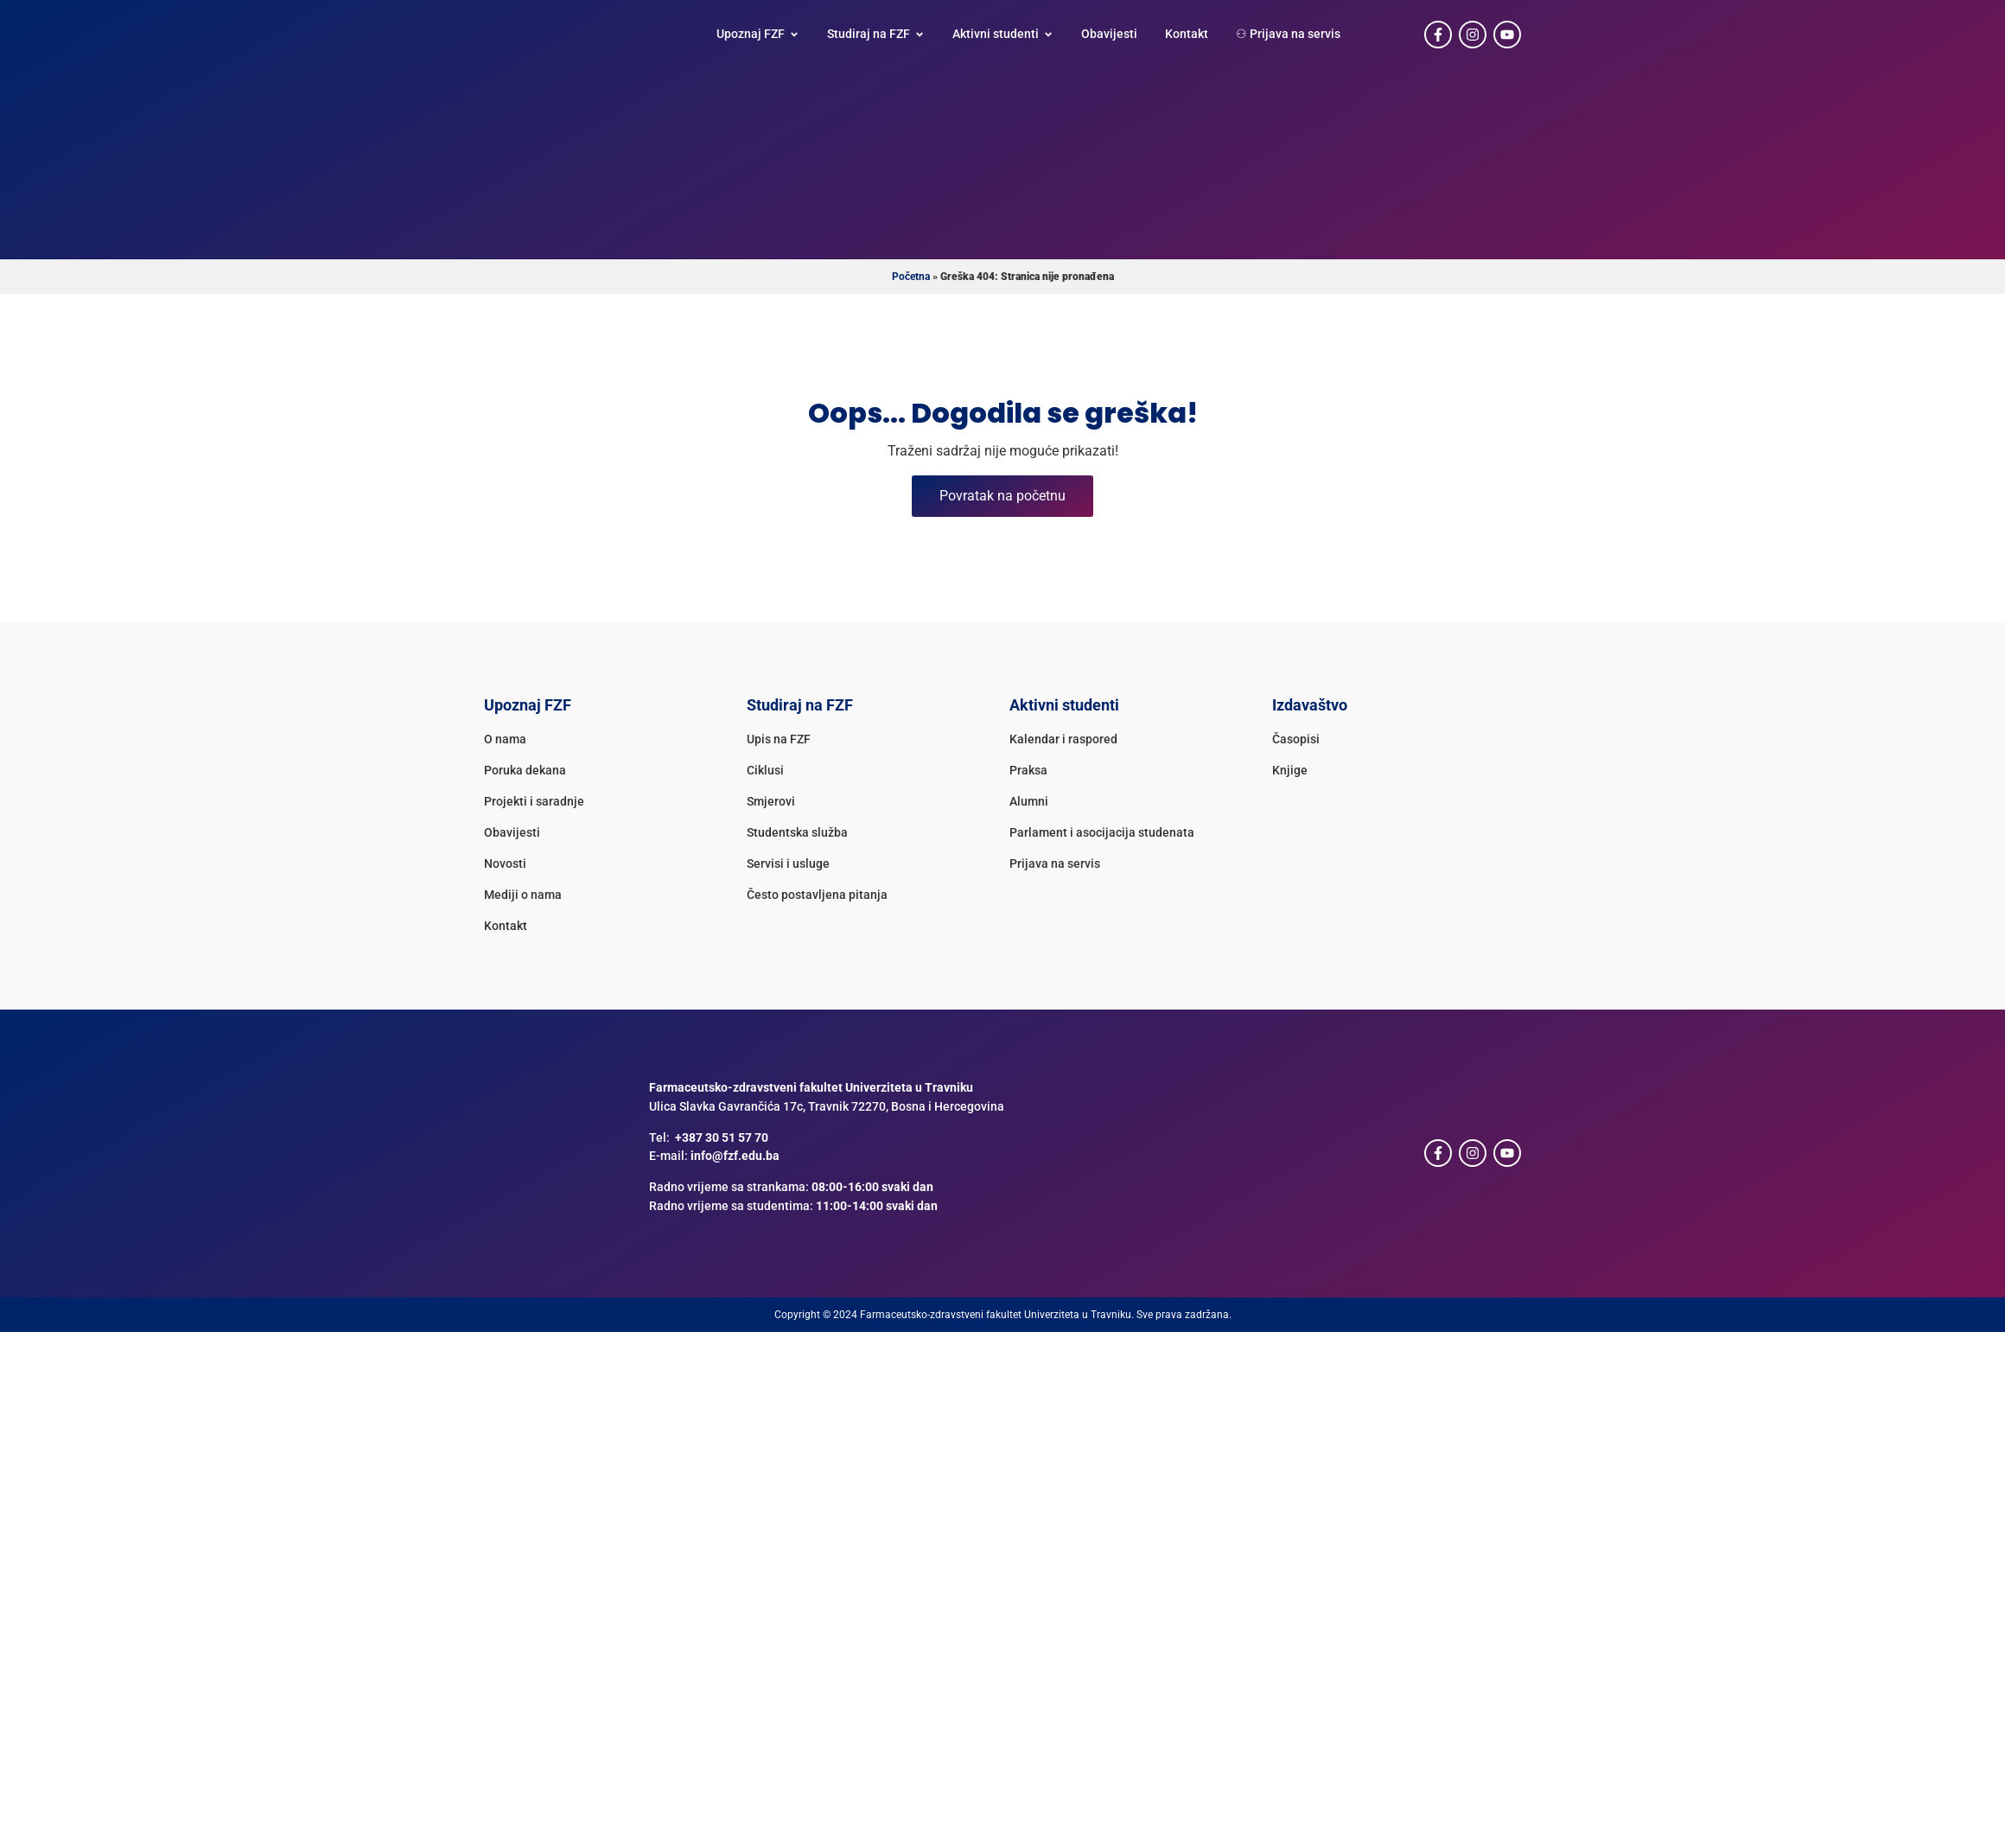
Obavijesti (512, 832)
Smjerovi (771, 801)
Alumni (1028, 801)
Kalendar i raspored (1063, 739)
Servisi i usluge (788, 864)
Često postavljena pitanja (817, 895)
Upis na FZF (779, 739)
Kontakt (505, 926)
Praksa (1028, 770)
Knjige (1290, 770)
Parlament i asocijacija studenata (1101, 832)
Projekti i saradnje (534, 801)
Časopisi (1296, 739)
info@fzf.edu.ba (735, 1156)
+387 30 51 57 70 (721, 1138)
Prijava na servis (1054, 864)
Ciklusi (765, 770)
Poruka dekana (525, 770)
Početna (911, 277)
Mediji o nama (523, 895)
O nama (505, 739)
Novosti (505, 864)
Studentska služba (797, 832)
